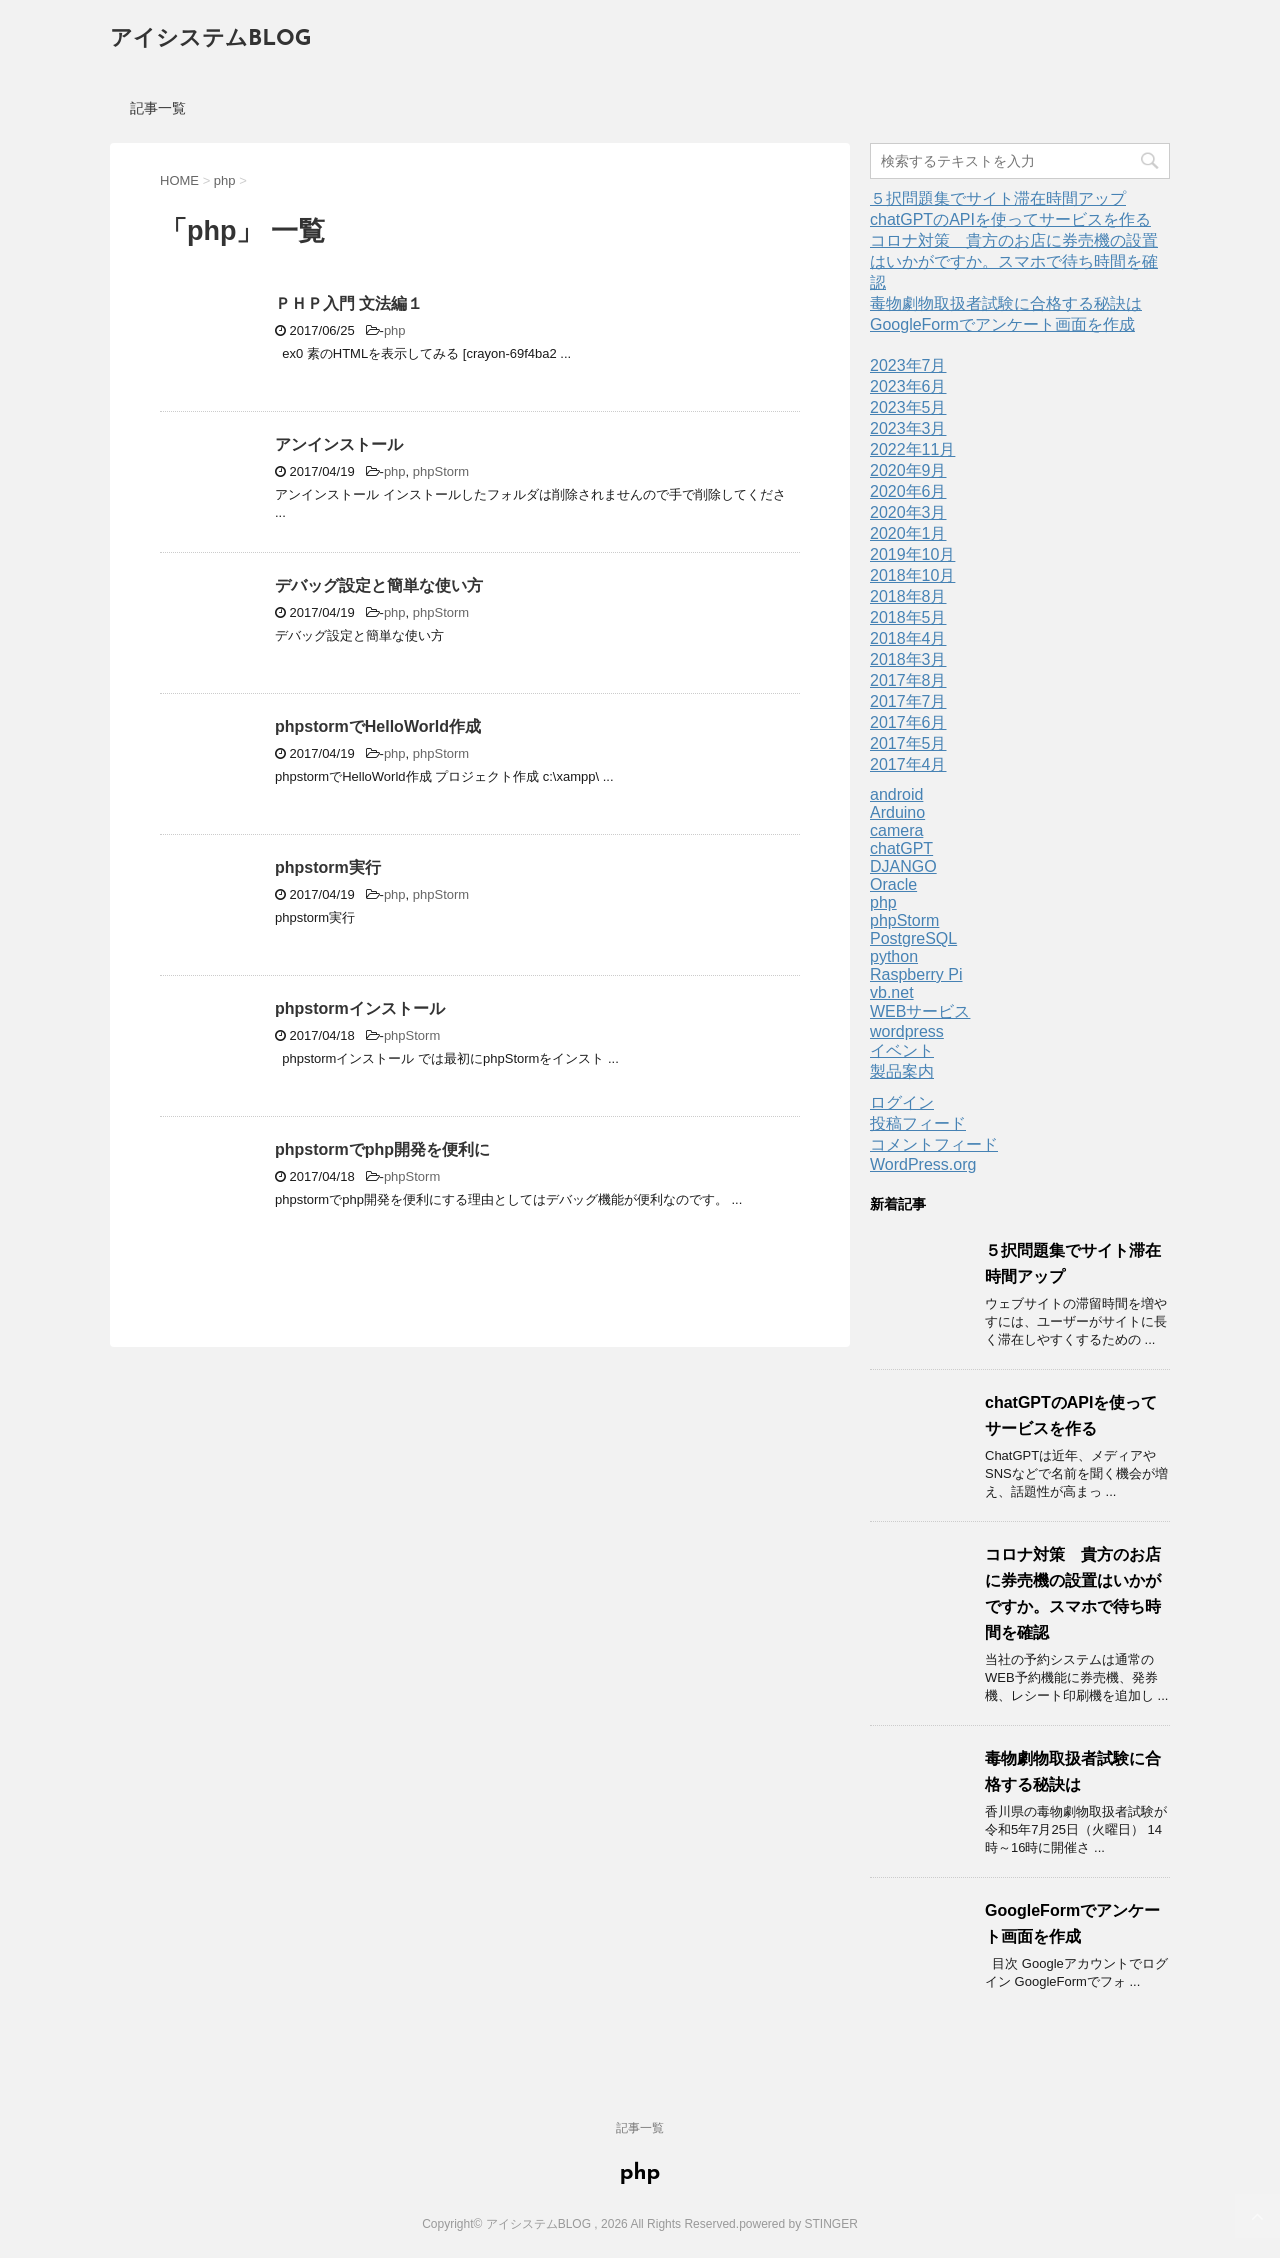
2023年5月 (908, 407)
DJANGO (903, 866)
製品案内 (902, 1071)
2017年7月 (908, 701)
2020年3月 (908, 512)
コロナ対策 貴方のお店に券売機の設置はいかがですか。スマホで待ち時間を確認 (1014, 261)
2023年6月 (908, 386)
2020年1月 (908, 533)
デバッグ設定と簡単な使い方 (379, 585)
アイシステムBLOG (210, 39)
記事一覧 (158, 108)
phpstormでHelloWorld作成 (378, 726)
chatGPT (901, 848)
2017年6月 (908, 722)
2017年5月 (908, 743)
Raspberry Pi (916, 974)
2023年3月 (908, 428)
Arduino (897, 812)
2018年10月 (912, 575)
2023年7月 (908, 365)
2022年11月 (912, 449)
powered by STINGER (798, 2224)
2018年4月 (908, 638)
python (894, 956)
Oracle (893, 884)
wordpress (907, 1031)
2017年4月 (908, 764)
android (896, 794)
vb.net (892, 992)
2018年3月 (908, 659)
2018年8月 (908, 596)
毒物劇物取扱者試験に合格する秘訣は (1006, 303)
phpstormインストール (360, 1008)
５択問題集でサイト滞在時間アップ (998, 198)
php (395, 330)
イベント (902, 1050)
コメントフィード (934, 1144)
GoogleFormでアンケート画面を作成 (1002, 324)
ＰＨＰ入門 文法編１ (349, 303)
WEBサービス (920, 1011)
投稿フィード (918, 1123)
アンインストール (339, 444)
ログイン (902, 1102)
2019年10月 (912, 554)
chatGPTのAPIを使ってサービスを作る (1010, 219)
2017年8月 (908, 680)
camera (896, 830)
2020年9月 (908, 470)
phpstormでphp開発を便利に (382, 1149)
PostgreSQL (913, 938)
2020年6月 (908, 491)
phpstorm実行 (328, 867)
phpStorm (441, 471)
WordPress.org (923, 1164)
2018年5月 (908, 617)
